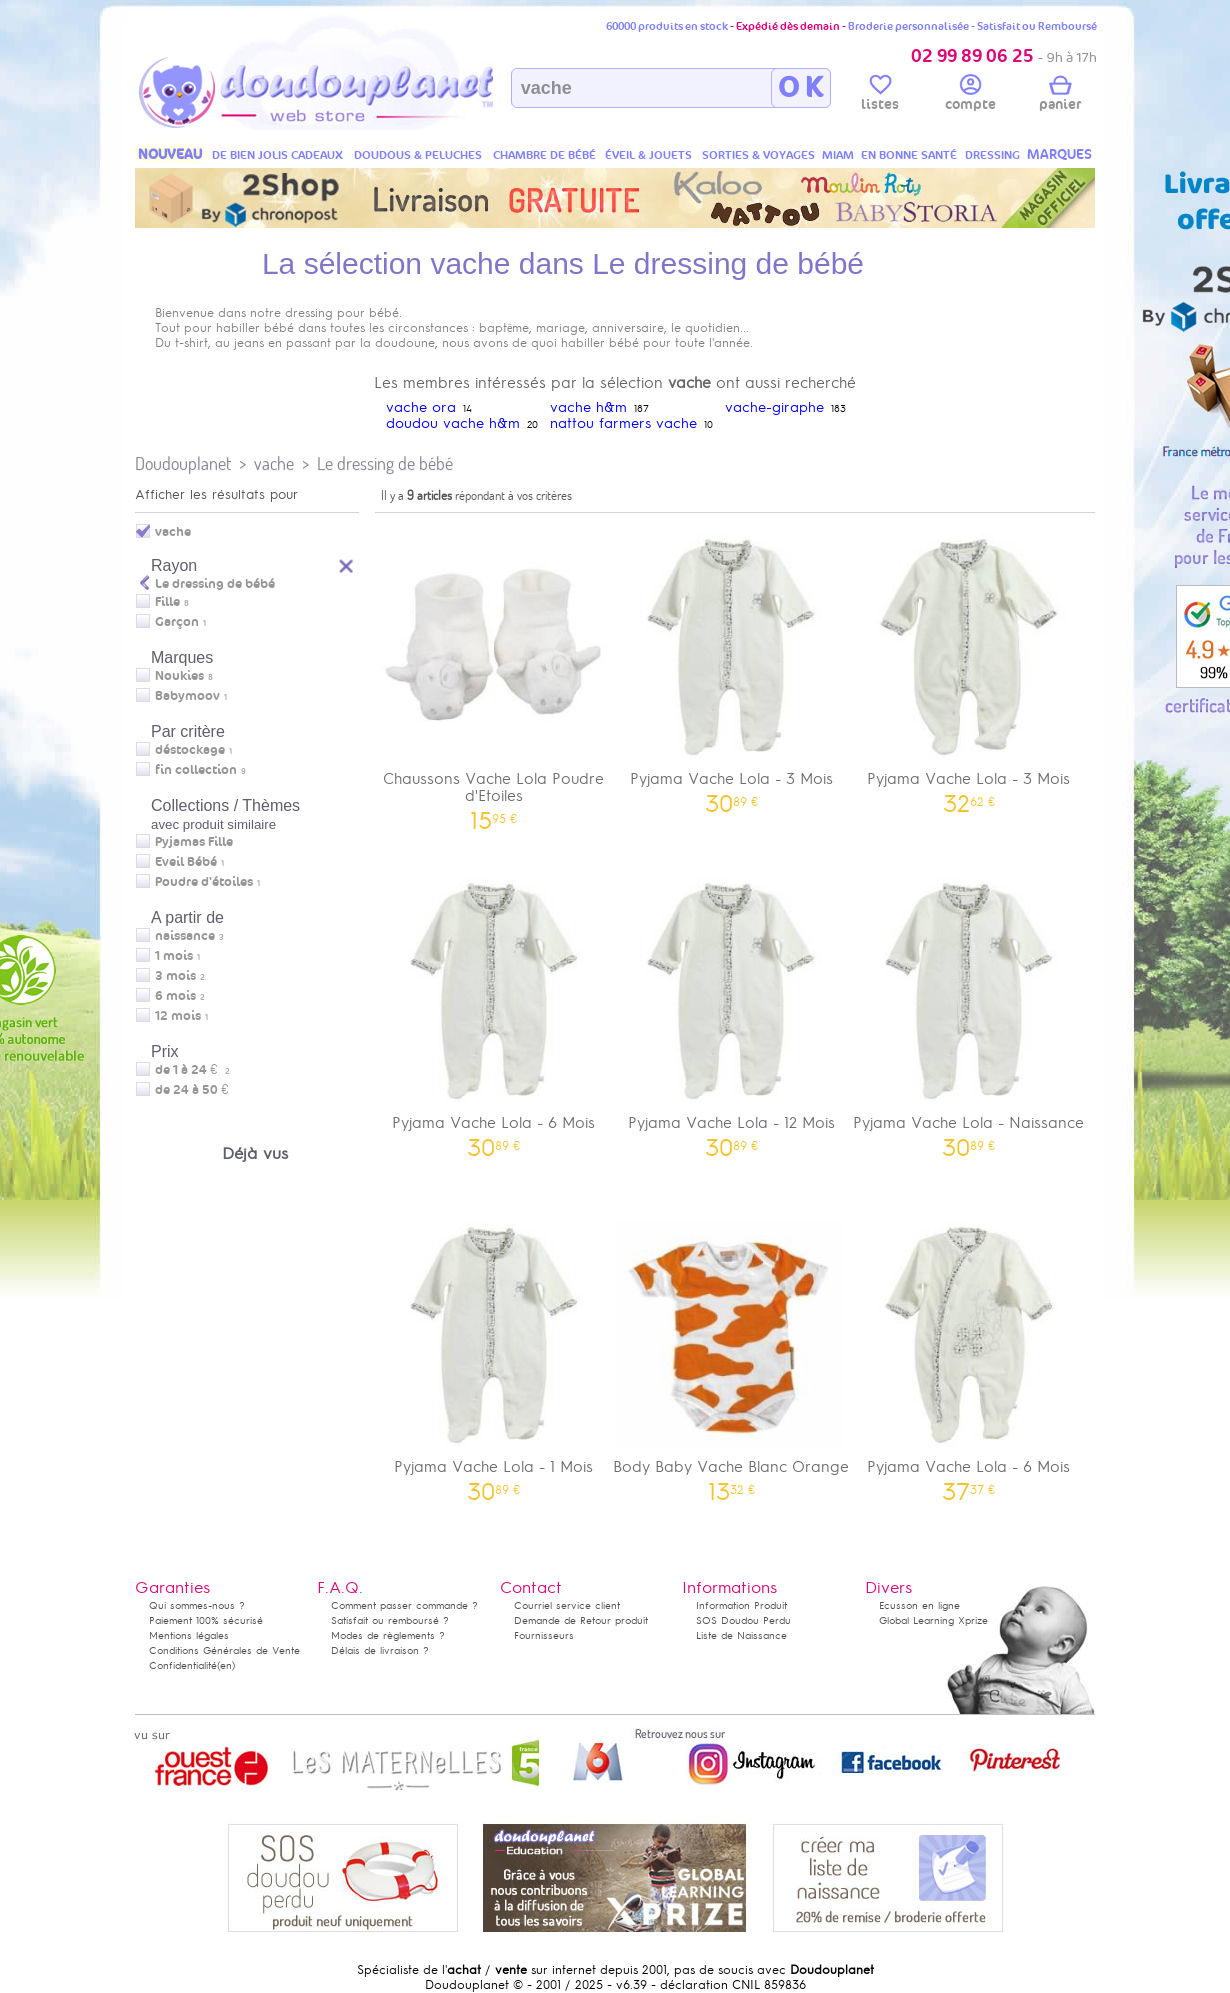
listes (880, 96)
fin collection (196, 770)
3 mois (175, 976)
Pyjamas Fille (194, 842)
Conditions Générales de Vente (224, 1650)
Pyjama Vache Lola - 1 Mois (494, 1354)
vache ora (421, 407)
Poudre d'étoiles (204, 882)
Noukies (179, 676)
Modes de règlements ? (388, 1635)
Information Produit (741, 1605)
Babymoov (187, 696)
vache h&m (588, 407)
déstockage (190, 750)
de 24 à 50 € (196, 1090)
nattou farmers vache (623, 423)
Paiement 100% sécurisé (206, 1620)
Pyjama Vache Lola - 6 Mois (494, 1010)
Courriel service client (567, 1605)
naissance (185, 936)
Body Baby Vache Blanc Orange (732, 1354)
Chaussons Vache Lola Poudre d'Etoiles (494, 675)
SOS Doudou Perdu (743, 1620)
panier (1060, 96)
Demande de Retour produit (581, 1620)
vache (274, 463)
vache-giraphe (774, 407)
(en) (226, 1665)
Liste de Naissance (741, 1635)
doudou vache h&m (453, 423)
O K (800, 88)
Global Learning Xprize (933, 1620)
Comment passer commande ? (404, 1605)
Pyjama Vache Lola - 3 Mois (732, 666)
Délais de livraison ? (380, 1650)
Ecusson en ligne (919, 1605)
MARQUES (1059, 154)
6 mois (175, 996)
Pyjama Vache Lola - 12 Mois (732, 1010)
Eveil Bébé (186, 862)
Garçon (177, 622)
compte (970, 96)
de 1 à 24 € (192, 1070)
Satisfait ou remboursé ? (390, 1620)
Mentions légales (189, 1635)
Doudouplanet (183, 463)
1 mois (174, 956)
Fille (167, 602)
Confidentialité (183, 1665)
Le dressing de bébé (385, 463)
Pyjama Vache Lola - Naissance (969, 1010)
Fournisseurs (544, 1635)
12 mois (178, 1016)
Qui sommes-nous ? (197, 1605)
